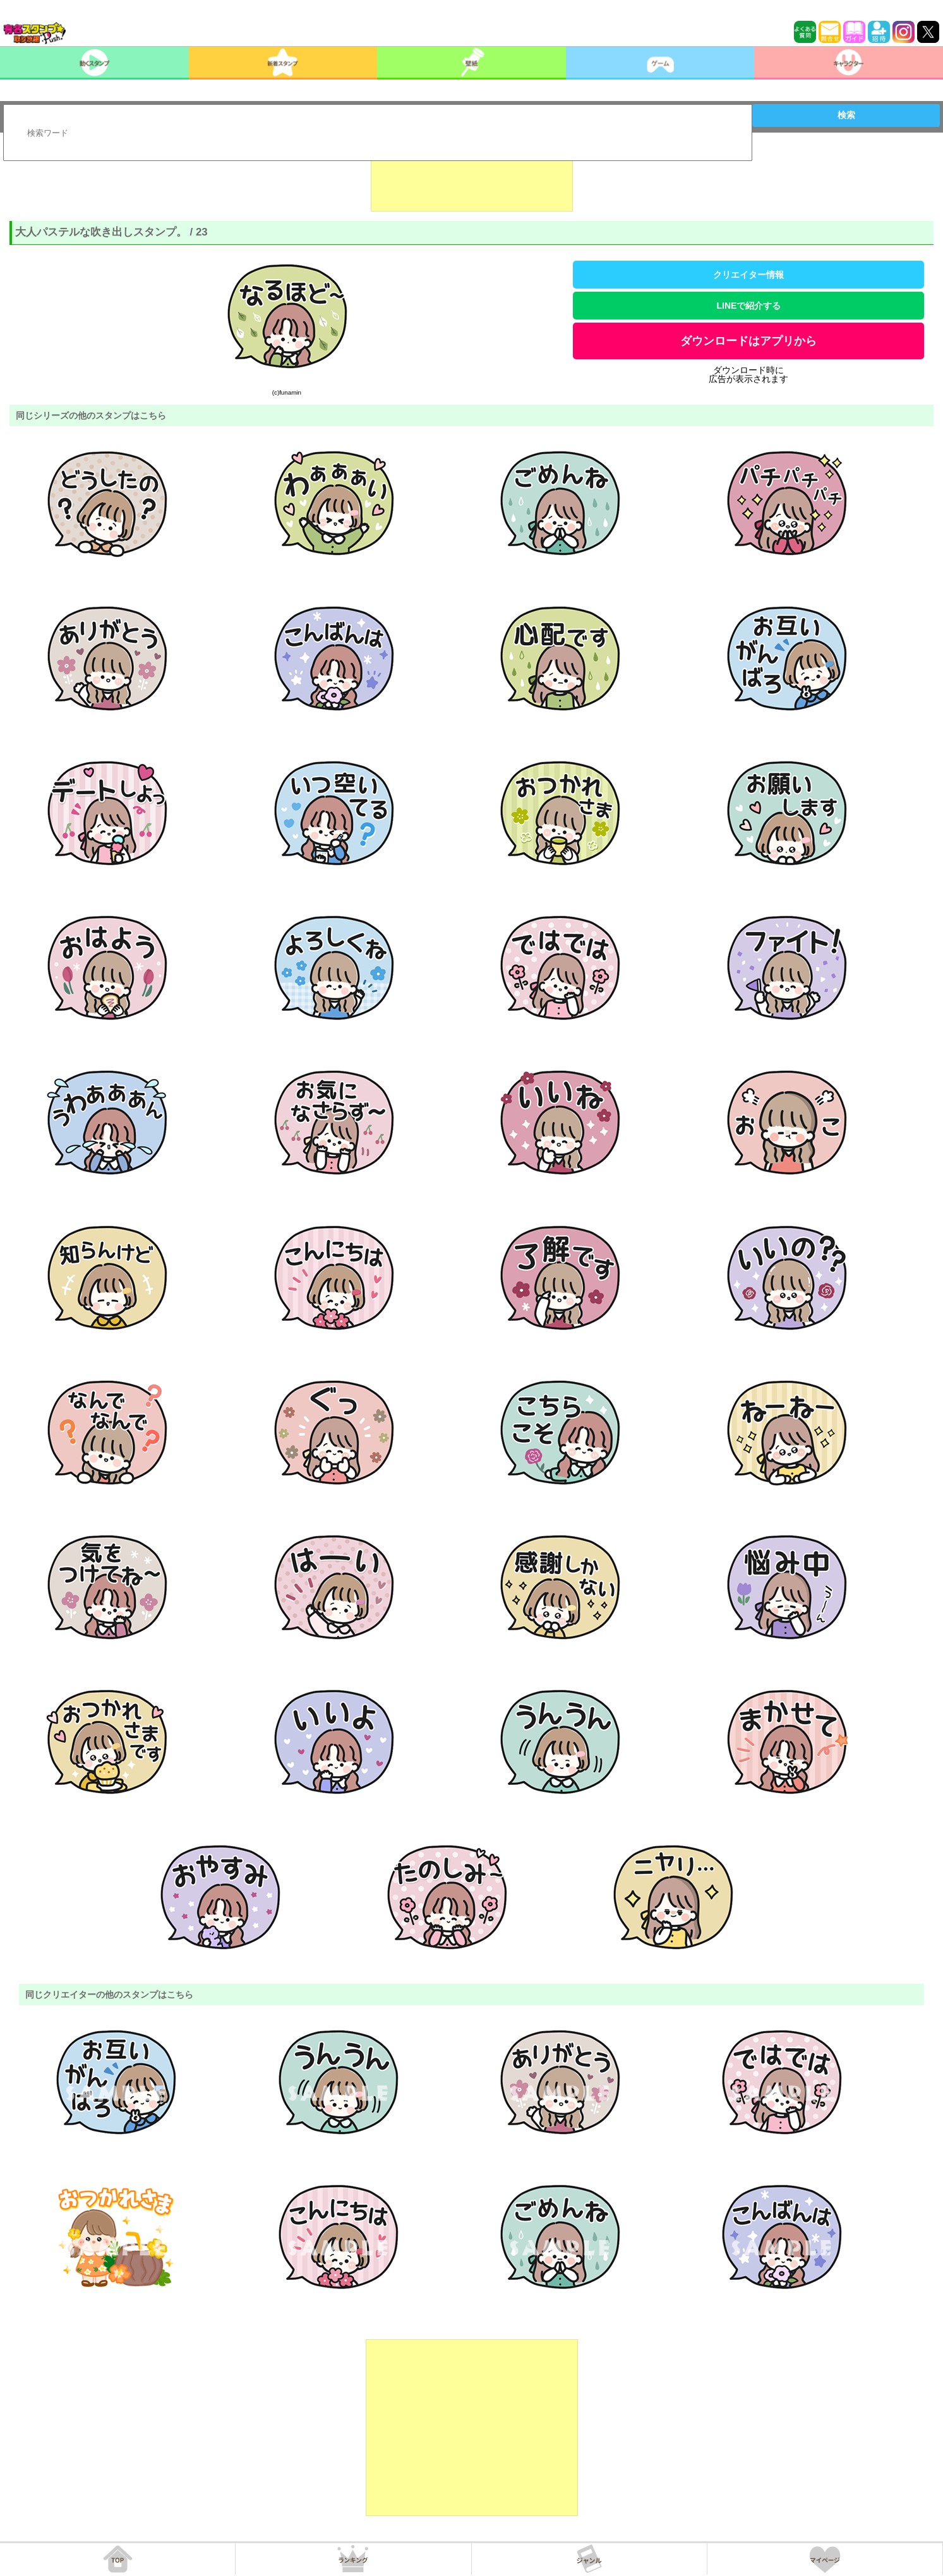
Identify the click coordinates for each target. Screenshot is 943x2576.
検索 (846, 115)
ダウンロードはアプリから (748, 341)
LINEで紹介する (748, 306)
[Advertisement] (472, 180)
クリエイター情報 (748, 275)
